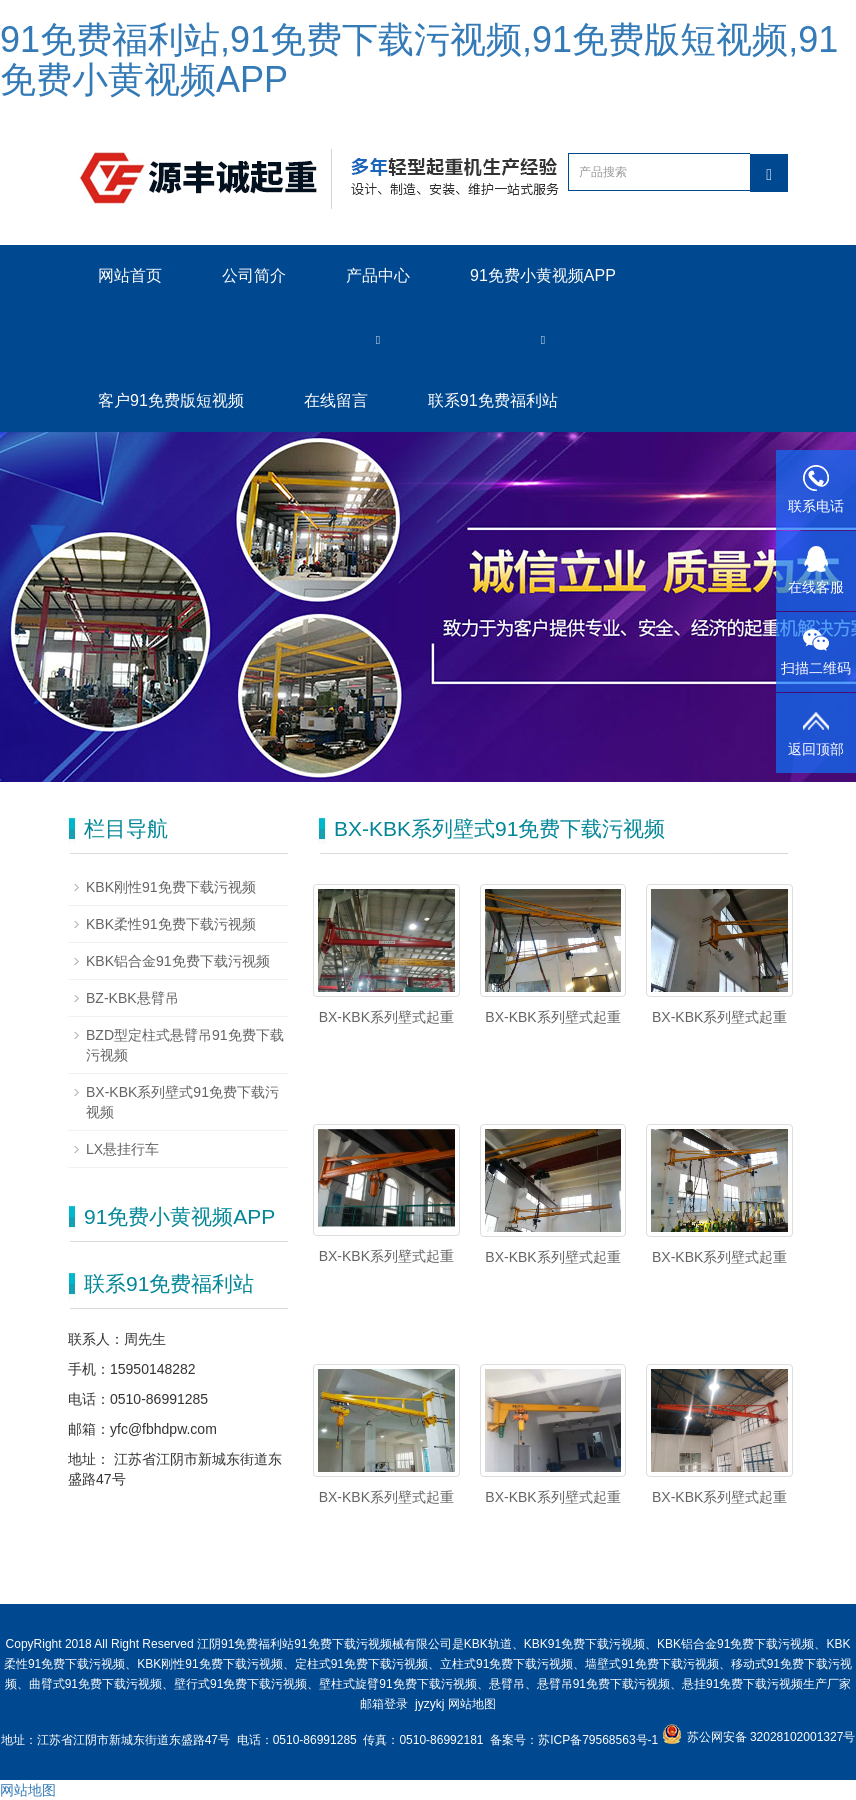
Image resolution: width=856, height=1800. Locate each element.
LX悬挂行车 (122, 1149)
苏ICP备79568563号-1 (599, 1740)
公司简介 (254, 275)
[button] (378, 338)
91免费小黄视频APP (543, 275)
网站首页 (130, 275)
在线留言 (336, 400)
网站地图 (472, 1704)
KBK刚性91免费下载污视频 (171, 887)
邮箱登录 (384, 1704)
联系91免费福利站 (493, 400)
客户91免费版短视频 (171, 400)
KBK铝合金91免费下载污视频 (178, 961)
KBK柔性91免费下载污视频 (171, 924)
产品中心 (378, 275)
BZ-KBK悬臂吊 (132, 998)
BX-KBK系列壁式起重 (386, 1017)
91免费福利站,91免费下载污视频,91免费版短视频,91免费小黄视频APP (419, 59)
